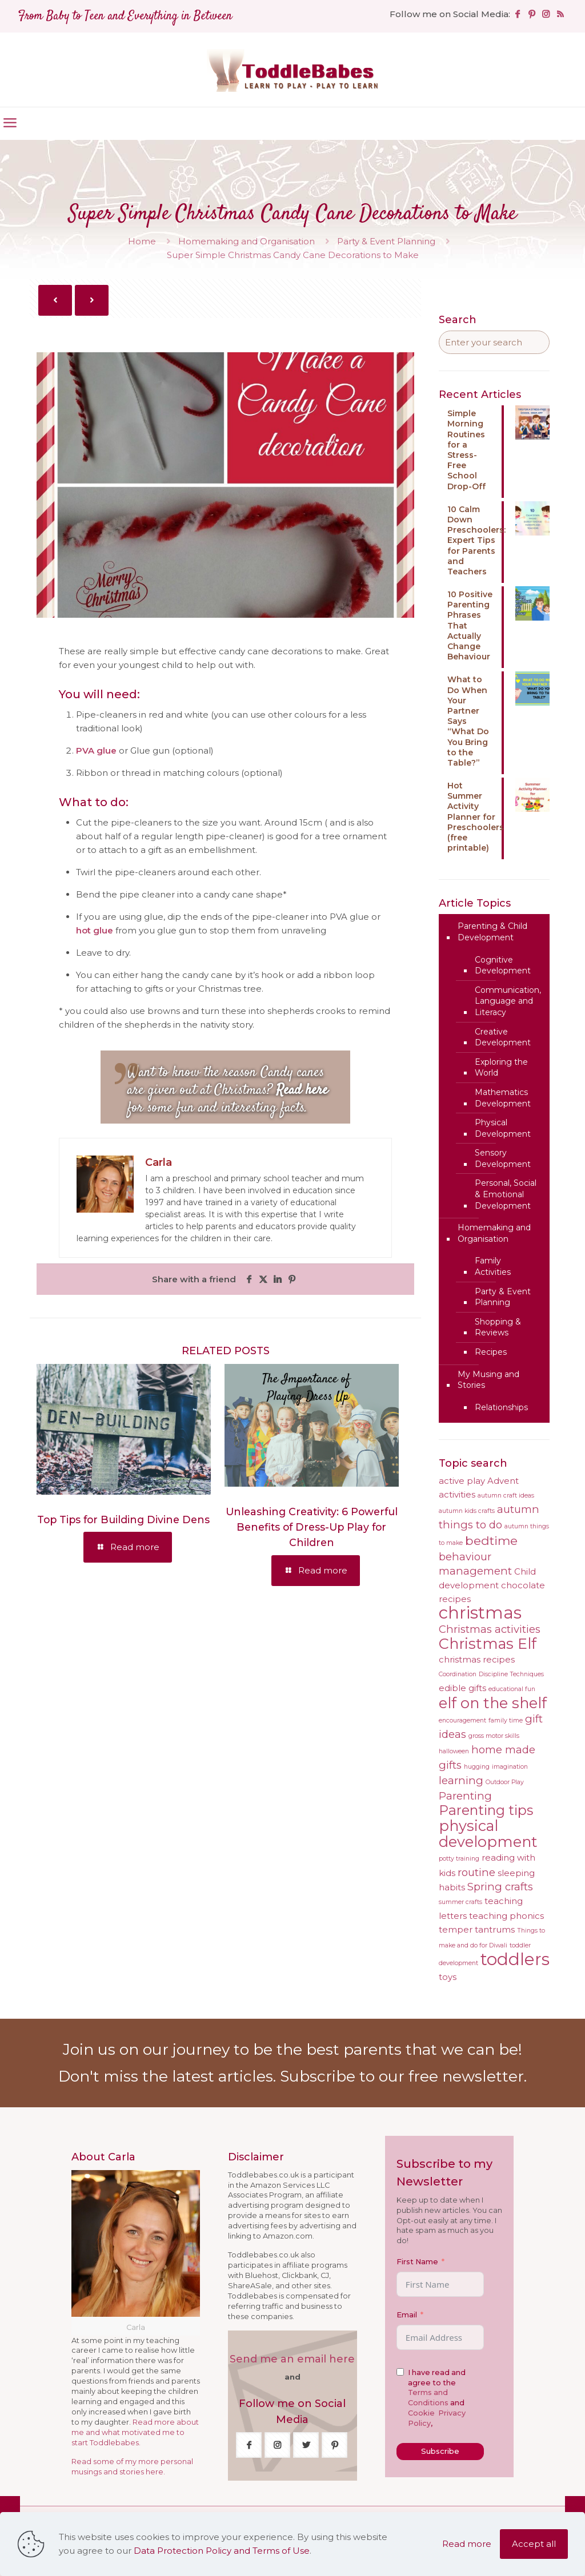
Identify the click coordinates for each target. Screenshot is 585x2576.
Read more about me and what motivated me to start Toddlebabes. (135, 2432)
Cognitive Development (503, 965)
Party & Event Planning (386, 241)
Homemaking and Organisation (246, 241)
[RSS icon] (560, 14)
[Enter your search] (494, 342)
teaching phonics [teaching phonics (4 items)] (506, 1916)
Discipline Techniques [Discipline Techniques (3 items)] (511, 1674)
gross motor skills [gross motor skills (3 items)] (493, 1736)
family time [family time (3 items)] (505, 1720)
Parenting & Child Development (492, 932)
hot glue (94, 930)
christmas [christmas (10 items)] (480, 1613)
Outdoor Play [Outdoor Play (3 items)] (505, 1782)
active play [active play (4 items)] (462, 1481)
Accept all (534, 2543)
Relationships (501, 1407)
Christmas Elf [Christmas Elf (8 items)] (487, 1643)
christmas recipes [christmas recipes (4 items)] (477, 1660)
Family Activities (493, 1266)
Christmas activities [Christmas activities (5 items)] (489, 1629)
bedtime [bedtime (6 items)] (491, 1540)
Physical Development (503, 1128)
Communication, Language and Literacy (508, 1001)
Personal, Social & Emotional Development (505, 1194)
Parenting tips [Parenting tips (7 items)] (486, 1810)
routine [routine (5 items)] (476, 1872)
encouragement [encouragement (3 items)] (462, 1720)
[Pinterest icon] (531, 14)
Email (406, 2315)
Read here (302, 1090)
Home (142, 241)
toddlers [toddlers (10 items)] (515, 1959)
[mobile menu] (9, 123)
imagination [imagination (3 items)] (510, 1766)
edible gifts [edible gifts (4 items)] (462, 1688)
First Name (417, 2261)
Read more (466, 2543)
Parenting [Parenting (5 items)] (465, 1795)
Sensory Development (503, 1158)
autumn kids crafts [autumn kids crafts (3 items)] (467, 1511)
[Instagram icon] (546, 14)
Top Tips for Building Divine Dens (123, 1520)
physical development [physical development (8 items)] (488, 1833)
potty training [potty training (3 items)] (459, 1858)
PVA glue (96, 750)
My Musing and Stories (488, 1380)
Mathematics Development (503, 1098)
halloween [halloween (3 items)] (454, 1751)
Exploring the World (501, 1067)
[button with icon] (249, 2445)
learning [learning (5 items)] (461, 1780)
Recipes (491, 1352)
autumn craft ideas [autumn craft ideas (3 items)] (506, 1495)
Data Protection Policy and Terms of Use (222, 2550)
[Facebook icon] (517, 14)
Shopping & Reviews (498, 1327)
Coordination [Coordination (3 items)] (457, 1674)
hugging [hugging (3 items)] (477, 1766)
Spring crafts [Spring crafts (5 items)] (500, 1886)
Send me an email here (292, 2359)
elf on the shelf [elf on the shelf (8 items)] (493, 1703)
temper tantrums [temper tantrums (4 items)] (477, 1930)
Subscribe (440, 2451)
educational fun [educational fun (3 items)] (511, 1689)
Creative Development (503, 1037)
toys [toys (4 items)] (447, 1977)
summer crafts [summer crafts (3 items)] (460, 1902)
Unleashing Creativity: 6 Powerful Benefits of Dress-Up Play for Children (312, 1527)
